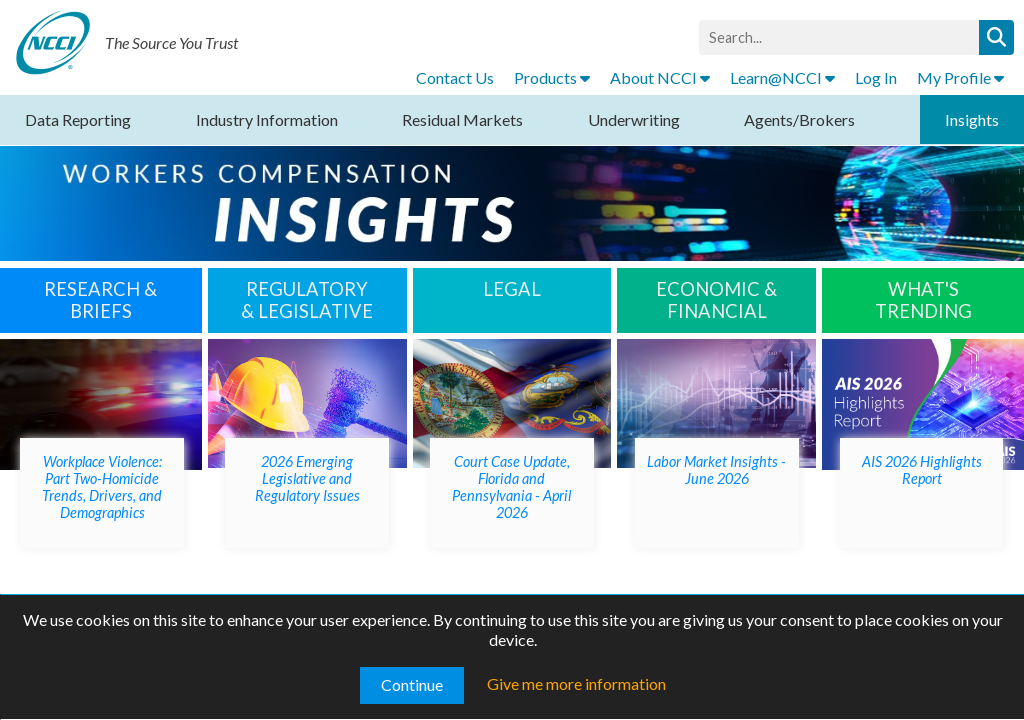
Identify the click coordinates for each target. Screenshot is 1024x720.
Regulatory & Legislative (307, 300)
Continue (412, 684)
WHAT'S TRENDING (923, 300)
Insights (972, 119)
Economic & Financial (716, 300)
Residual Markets (462, 119)
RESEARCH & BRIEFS (100, 300)
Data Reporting (78, 119)
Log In (876, 77)
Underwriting (634, 119)
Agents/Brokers (799, 119)
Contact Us (455, 77)
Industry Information (267, 119)
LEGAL (512, 289)
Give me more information (576, 683)
